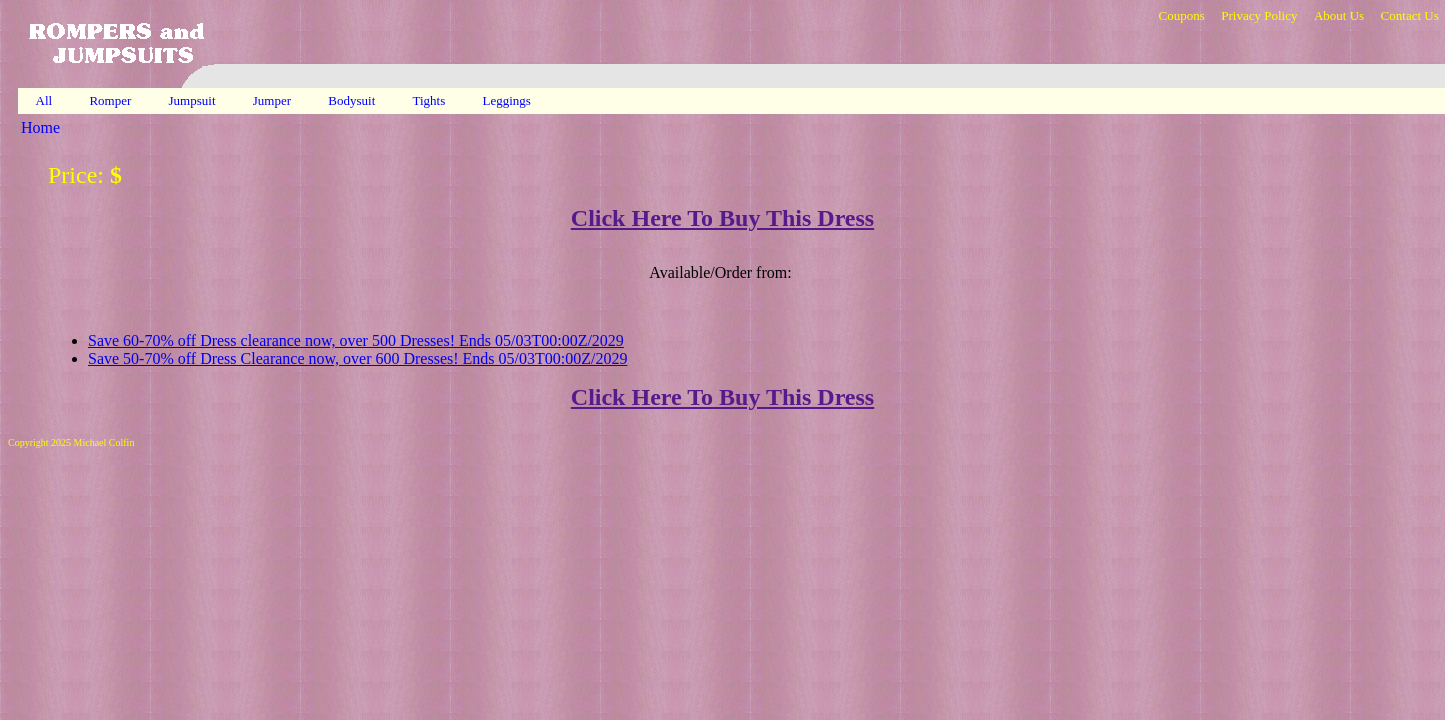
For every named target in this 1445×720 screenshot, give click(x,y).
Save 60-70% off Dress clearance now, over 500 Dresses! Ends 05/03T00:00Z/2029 (356, 340)
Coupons (1181, 15)
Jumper (274, 100)
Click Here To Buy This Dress (722, 218)
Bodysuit (353, 100)
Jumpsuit (194, 100)
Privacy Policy (1259, 15)
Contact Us (1410, 15)
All (44, 100)
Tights (431, 100)
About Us (1339, 15)
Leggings (509, 100)
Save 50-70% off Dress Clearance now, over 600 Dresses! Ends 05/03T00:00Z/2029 (357, 358)
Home (40, 127)
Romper (111, 100)
